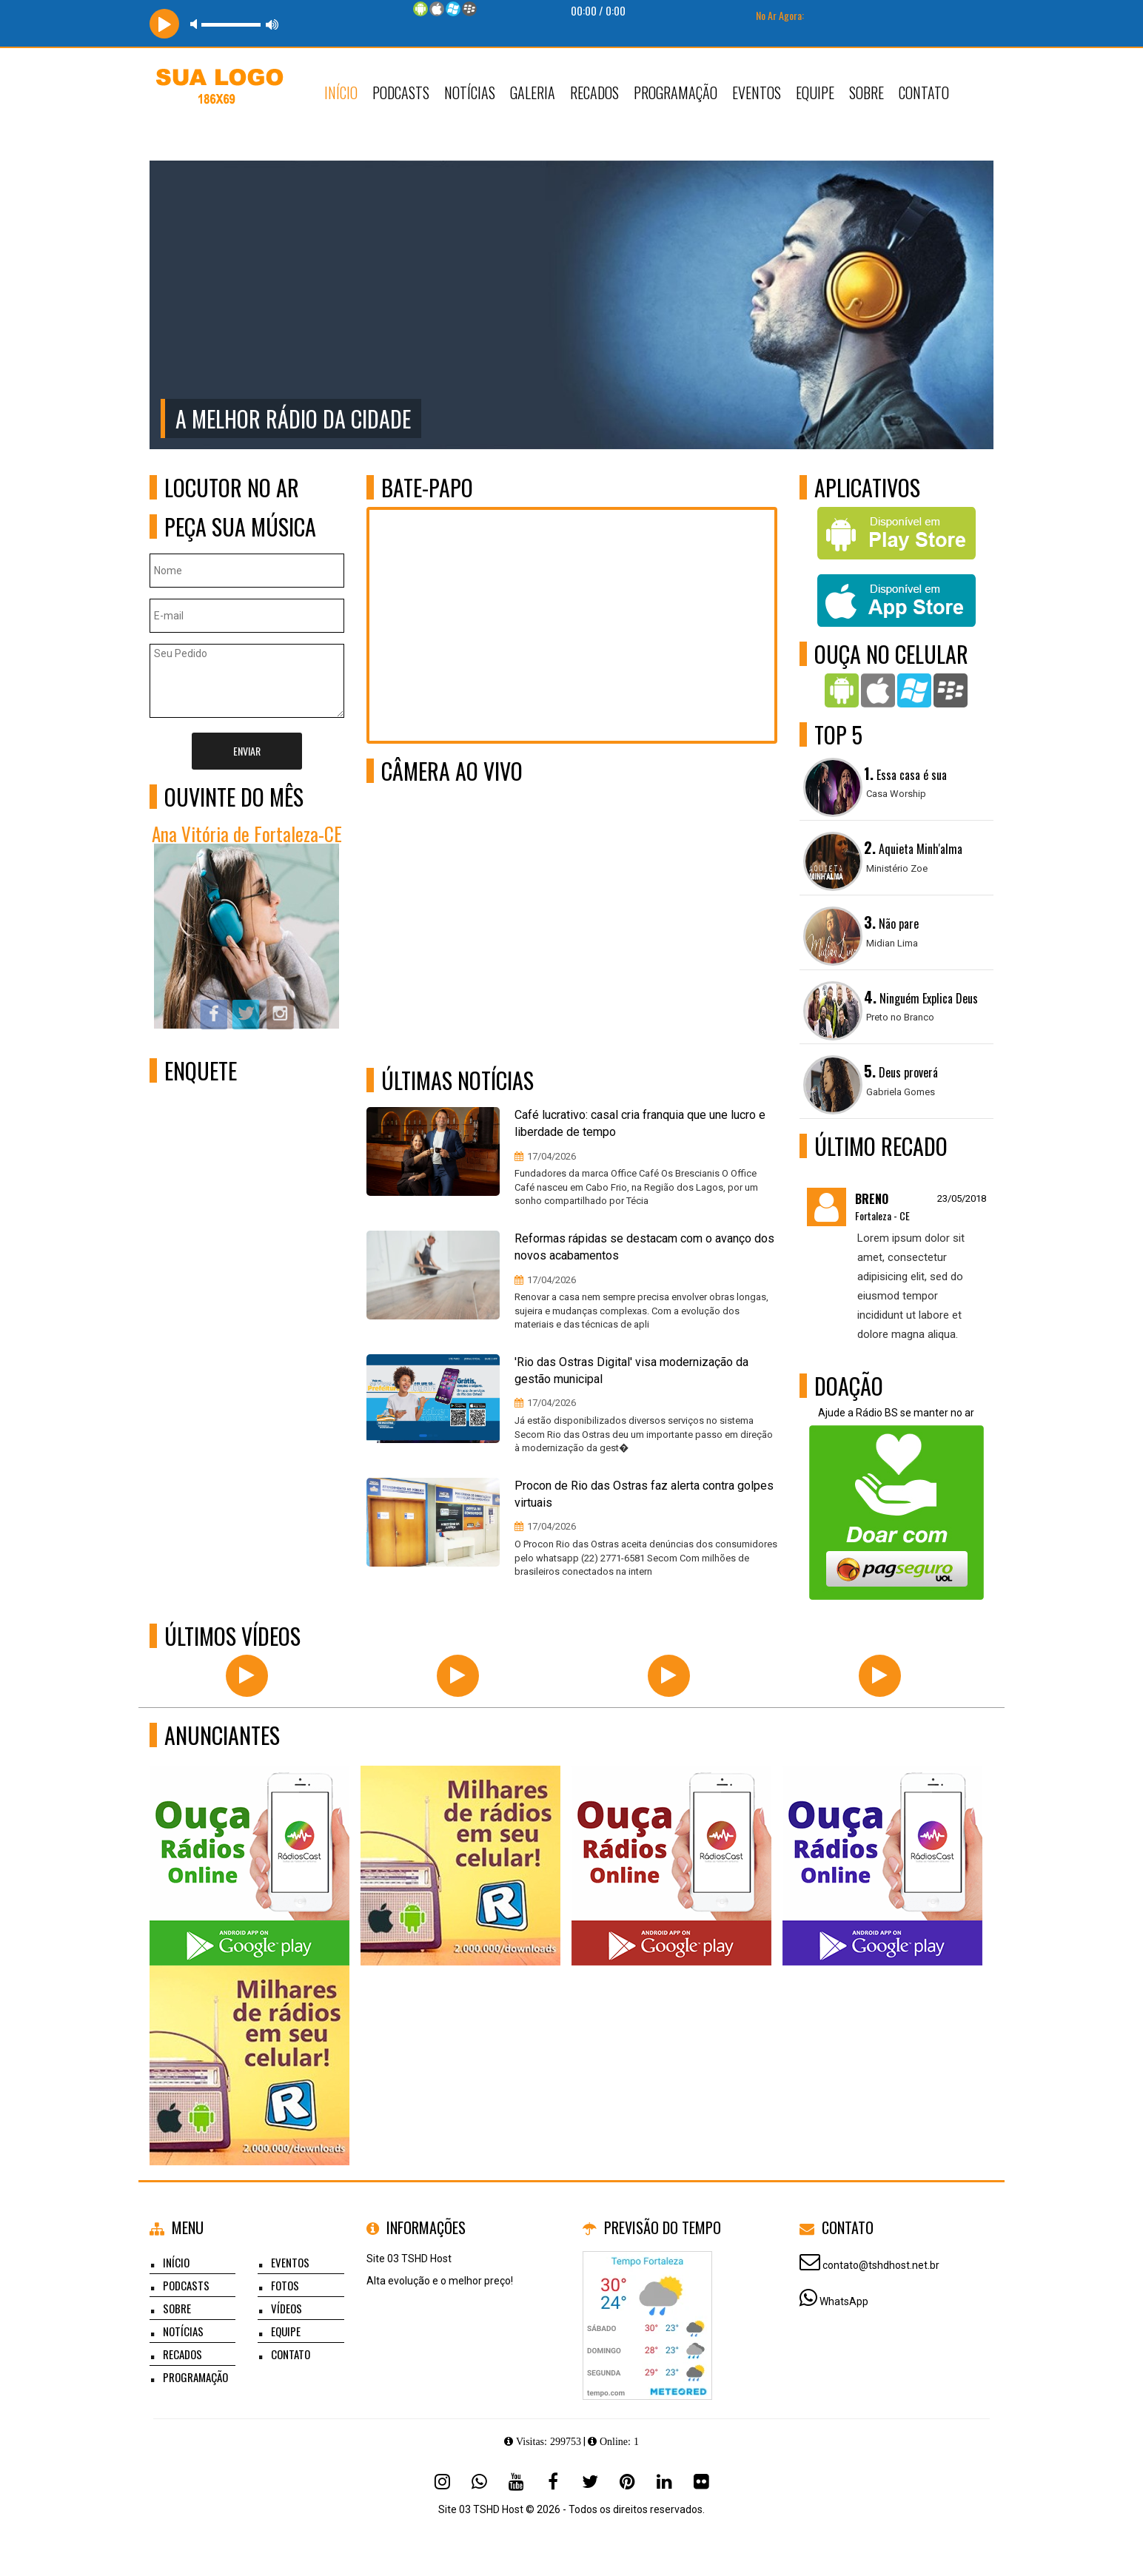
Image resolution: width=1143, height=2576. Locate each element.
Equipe (815, 92)
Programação (675, 92)
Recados (594, 92)
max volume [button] (272, 24)
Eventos (756, 92)
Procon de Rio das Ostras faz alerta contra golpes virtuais (644, 1494)
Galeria (532, 92)
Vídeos (286, 2308)
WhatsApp (843, 2301)
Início (341, 92)
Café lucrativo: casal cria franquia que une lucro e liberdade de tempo (639, 1123)
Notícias (469, 92)
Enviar (247, 751)
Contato (924, 92)
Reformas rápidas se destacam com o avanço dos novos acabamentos (644, 1246)
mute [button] (196, 24)
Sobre (866, 92)
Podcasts (400, 92)
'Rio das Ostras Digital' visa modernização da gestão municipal (631, 1370)
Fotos (285, 2285)
